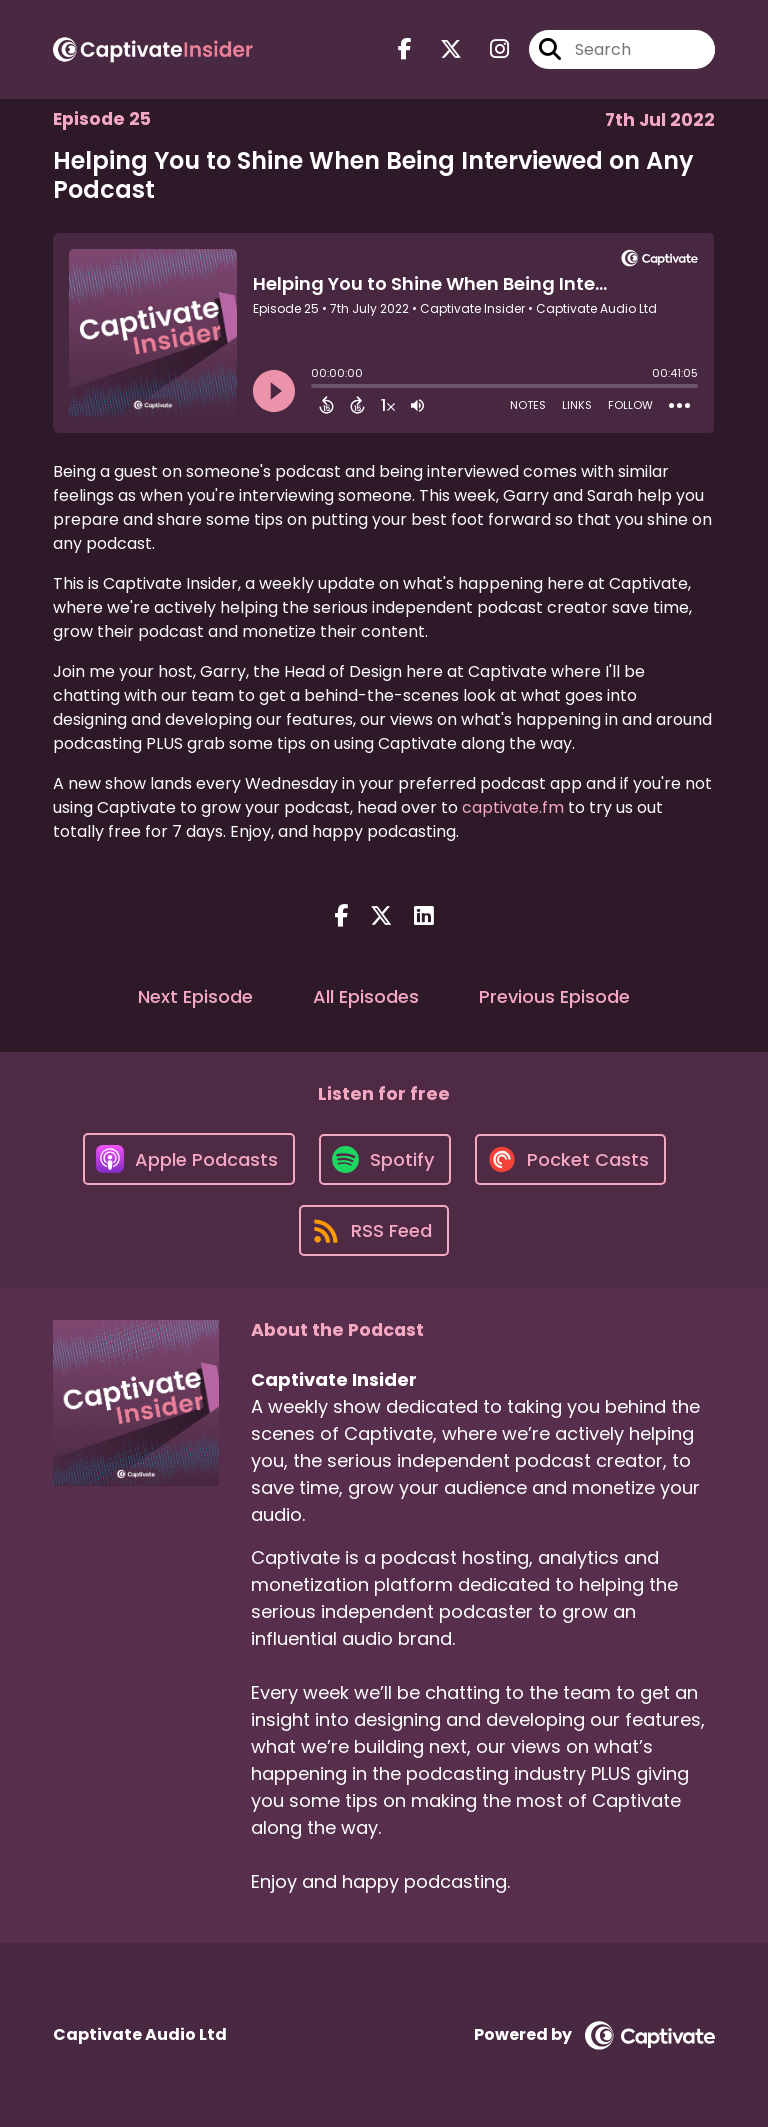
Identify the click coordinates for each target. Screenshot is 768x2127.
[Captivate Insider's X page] (439, 49)
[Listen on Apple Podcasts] (189, 1159)
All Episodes (366, 996)
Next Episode (195, 996)
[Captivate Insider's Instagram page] (487, 49)
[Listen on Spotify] (385, 1159)
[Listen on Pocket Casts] (570, 1159)
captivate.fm (513, 807)
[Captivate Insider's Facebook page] (405, 49)
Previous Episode (554, 996)
